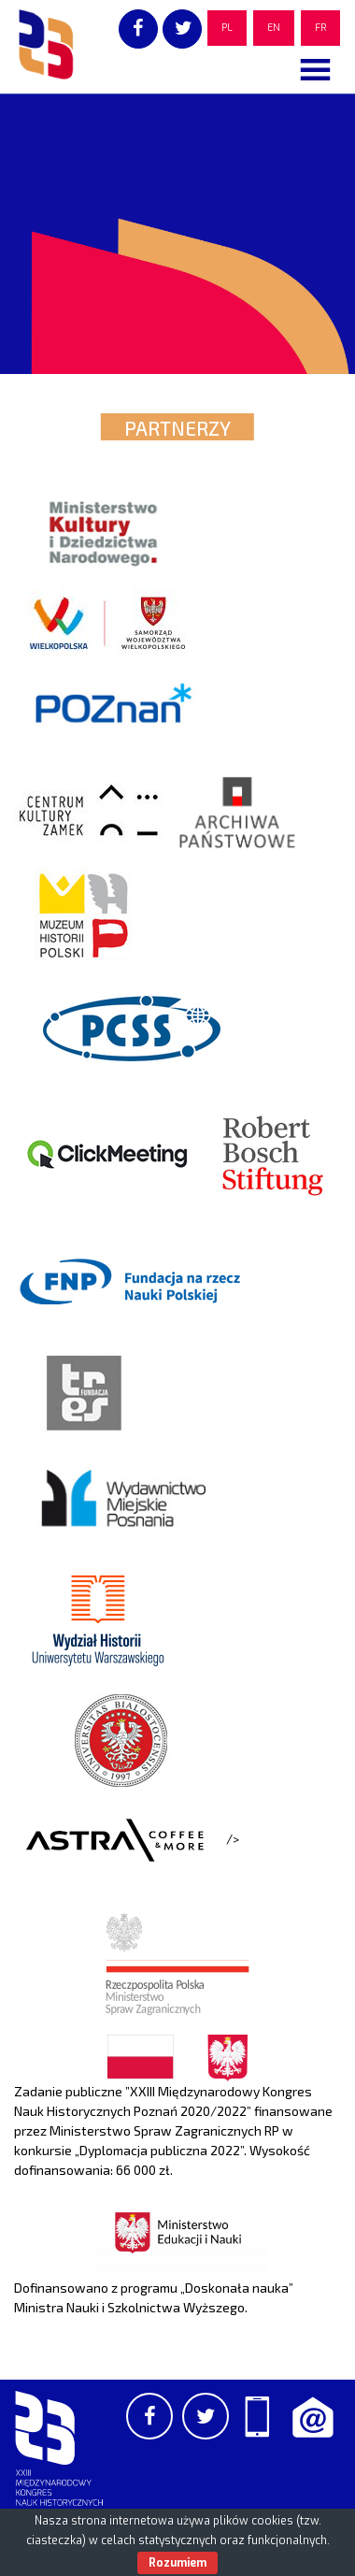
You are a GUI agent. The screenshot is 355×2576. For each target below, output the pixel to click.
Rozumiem (177, 2562)
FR (320, 28)
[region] (177, 234)
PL (227, 28)
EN (273, 28)
